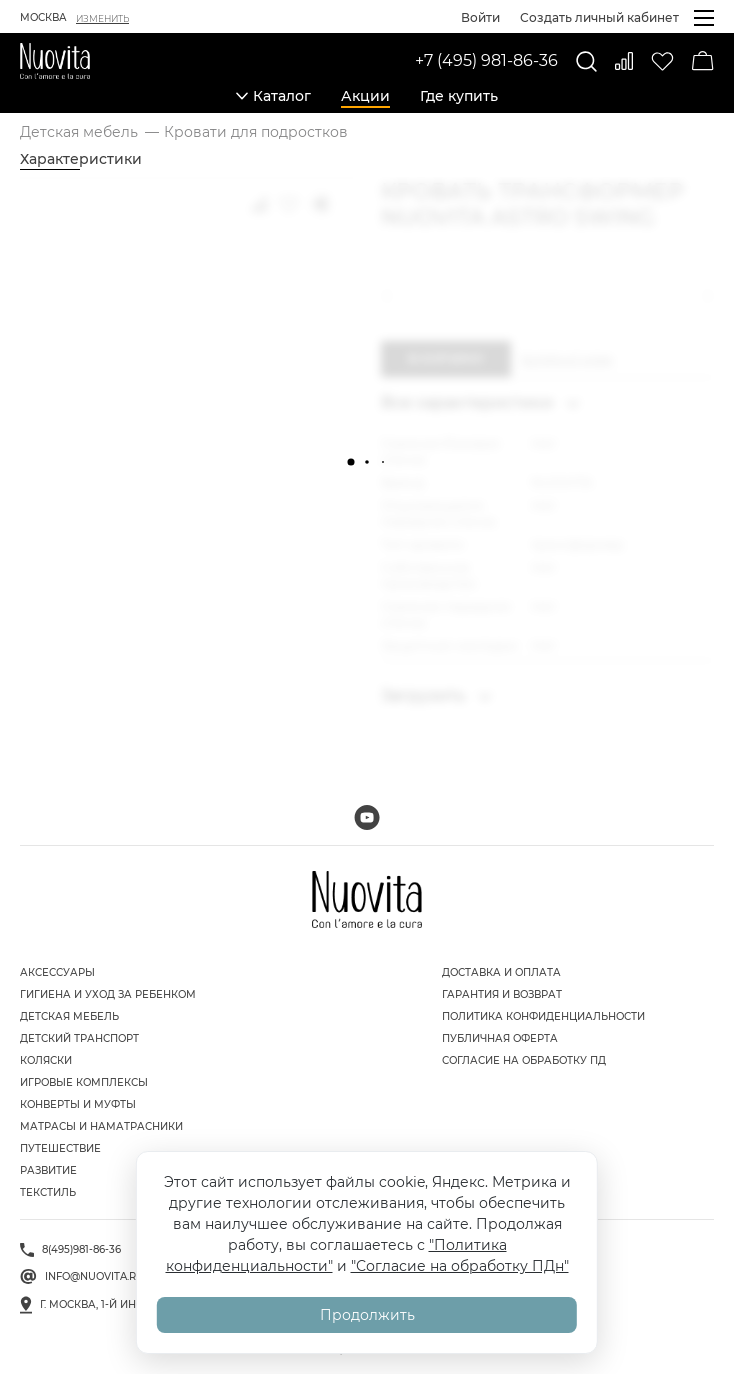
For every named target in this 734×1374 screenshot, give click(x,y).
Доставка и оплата (501, 972)
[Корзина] (703, 61)
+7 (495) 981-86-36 (486, 60)
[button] (391, 296)
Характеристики (81, 159)
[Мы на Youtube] (367, 817)
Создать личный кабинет (599, 17)
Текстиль (48, 1192)
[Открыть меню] (704, 18)
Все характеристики (480, 402)
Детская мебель (69, 1016)
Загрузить (436, 695)
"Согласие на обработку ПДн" (460, 1266)
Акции (365, 96)
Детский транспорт (79, 1038)
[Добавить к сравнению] (259, 204)
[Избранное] (662, 61)
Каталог (273, 96)
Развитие (48, 1170)
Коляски (46, 1060)
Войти (480, 17)
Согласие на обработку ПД (524, 1060)
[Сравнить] (624, 61)
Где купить (459, 96)
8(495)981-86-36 (81, 1249)
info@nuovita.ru (94, 1276)
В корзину (446, 358)
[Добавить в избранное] (289, 204)
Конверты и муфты (78, 1104)
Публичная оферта (500, 1038)
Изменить (102, 18)
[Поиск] (586, 61)
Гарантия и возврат (502, 994)
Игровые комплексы (84, 1082)
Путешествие (60, 1148)
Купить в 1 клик (567, 359)
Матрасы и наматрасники (101, 1126)
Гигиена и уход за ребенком (108, 994)
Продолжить (367, 1315)
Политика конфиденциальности (543, 1016)
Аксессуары (57, 972)
